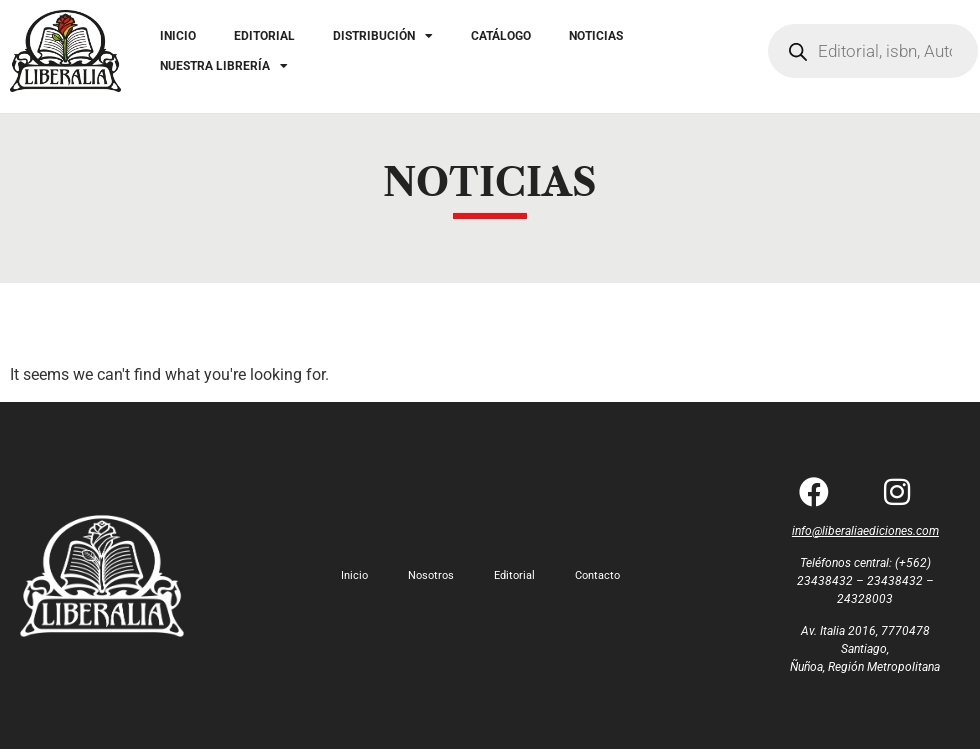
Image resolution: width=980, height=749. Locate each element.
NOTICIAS (596, 36)
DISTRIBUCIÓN (383, 36)
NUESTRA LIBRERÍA (224, 66)
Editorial (514, 575)
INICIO (178, 36)
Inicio (354, 575)
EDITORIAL (264, 36)
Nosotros (431, 575)
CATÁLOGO (501, 36)
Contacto (597, 575)
